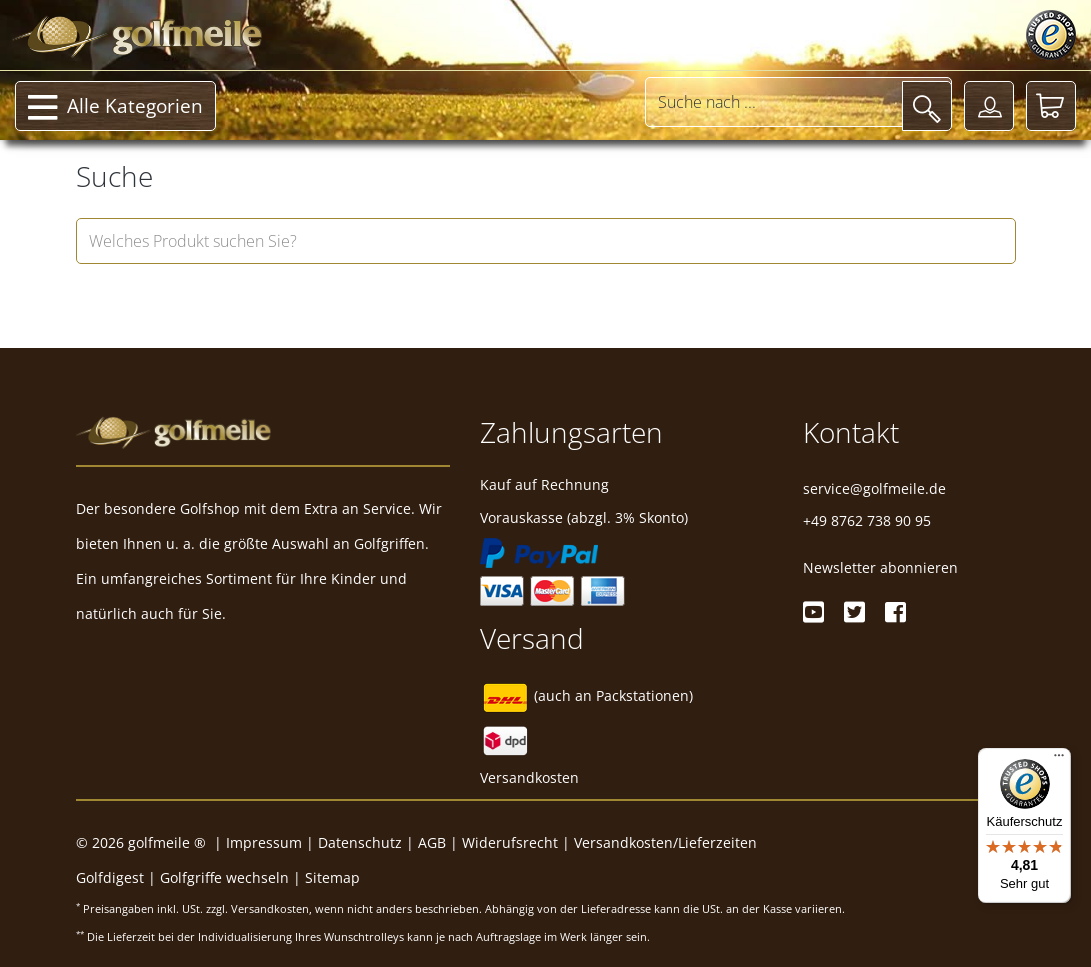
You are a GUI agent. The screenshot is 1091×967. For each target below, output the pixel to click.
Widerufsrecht (510, 842)
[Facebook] (895, 612)
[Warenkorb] (1051, 106)
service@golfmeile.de (874, 488)
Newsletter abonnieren (880, 567)
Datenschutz (360, 842)
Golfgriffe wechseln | (232, 877)
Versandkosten (529, 777)
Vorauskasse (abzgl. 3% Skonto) (584, 517)
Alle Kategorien (115, 108)
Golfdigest (110, 877)
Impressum (264, 842)
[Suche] (927, 106)
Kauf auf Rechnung (544, 484)
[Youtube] (813, 612)
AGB (432, 842)
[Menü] (1059, 760)
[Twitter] (854, 612)
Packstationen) (644, 695)
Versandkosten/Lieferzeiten (665, 842)
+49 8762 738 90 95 (867, 520)
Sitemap (332, 877)
